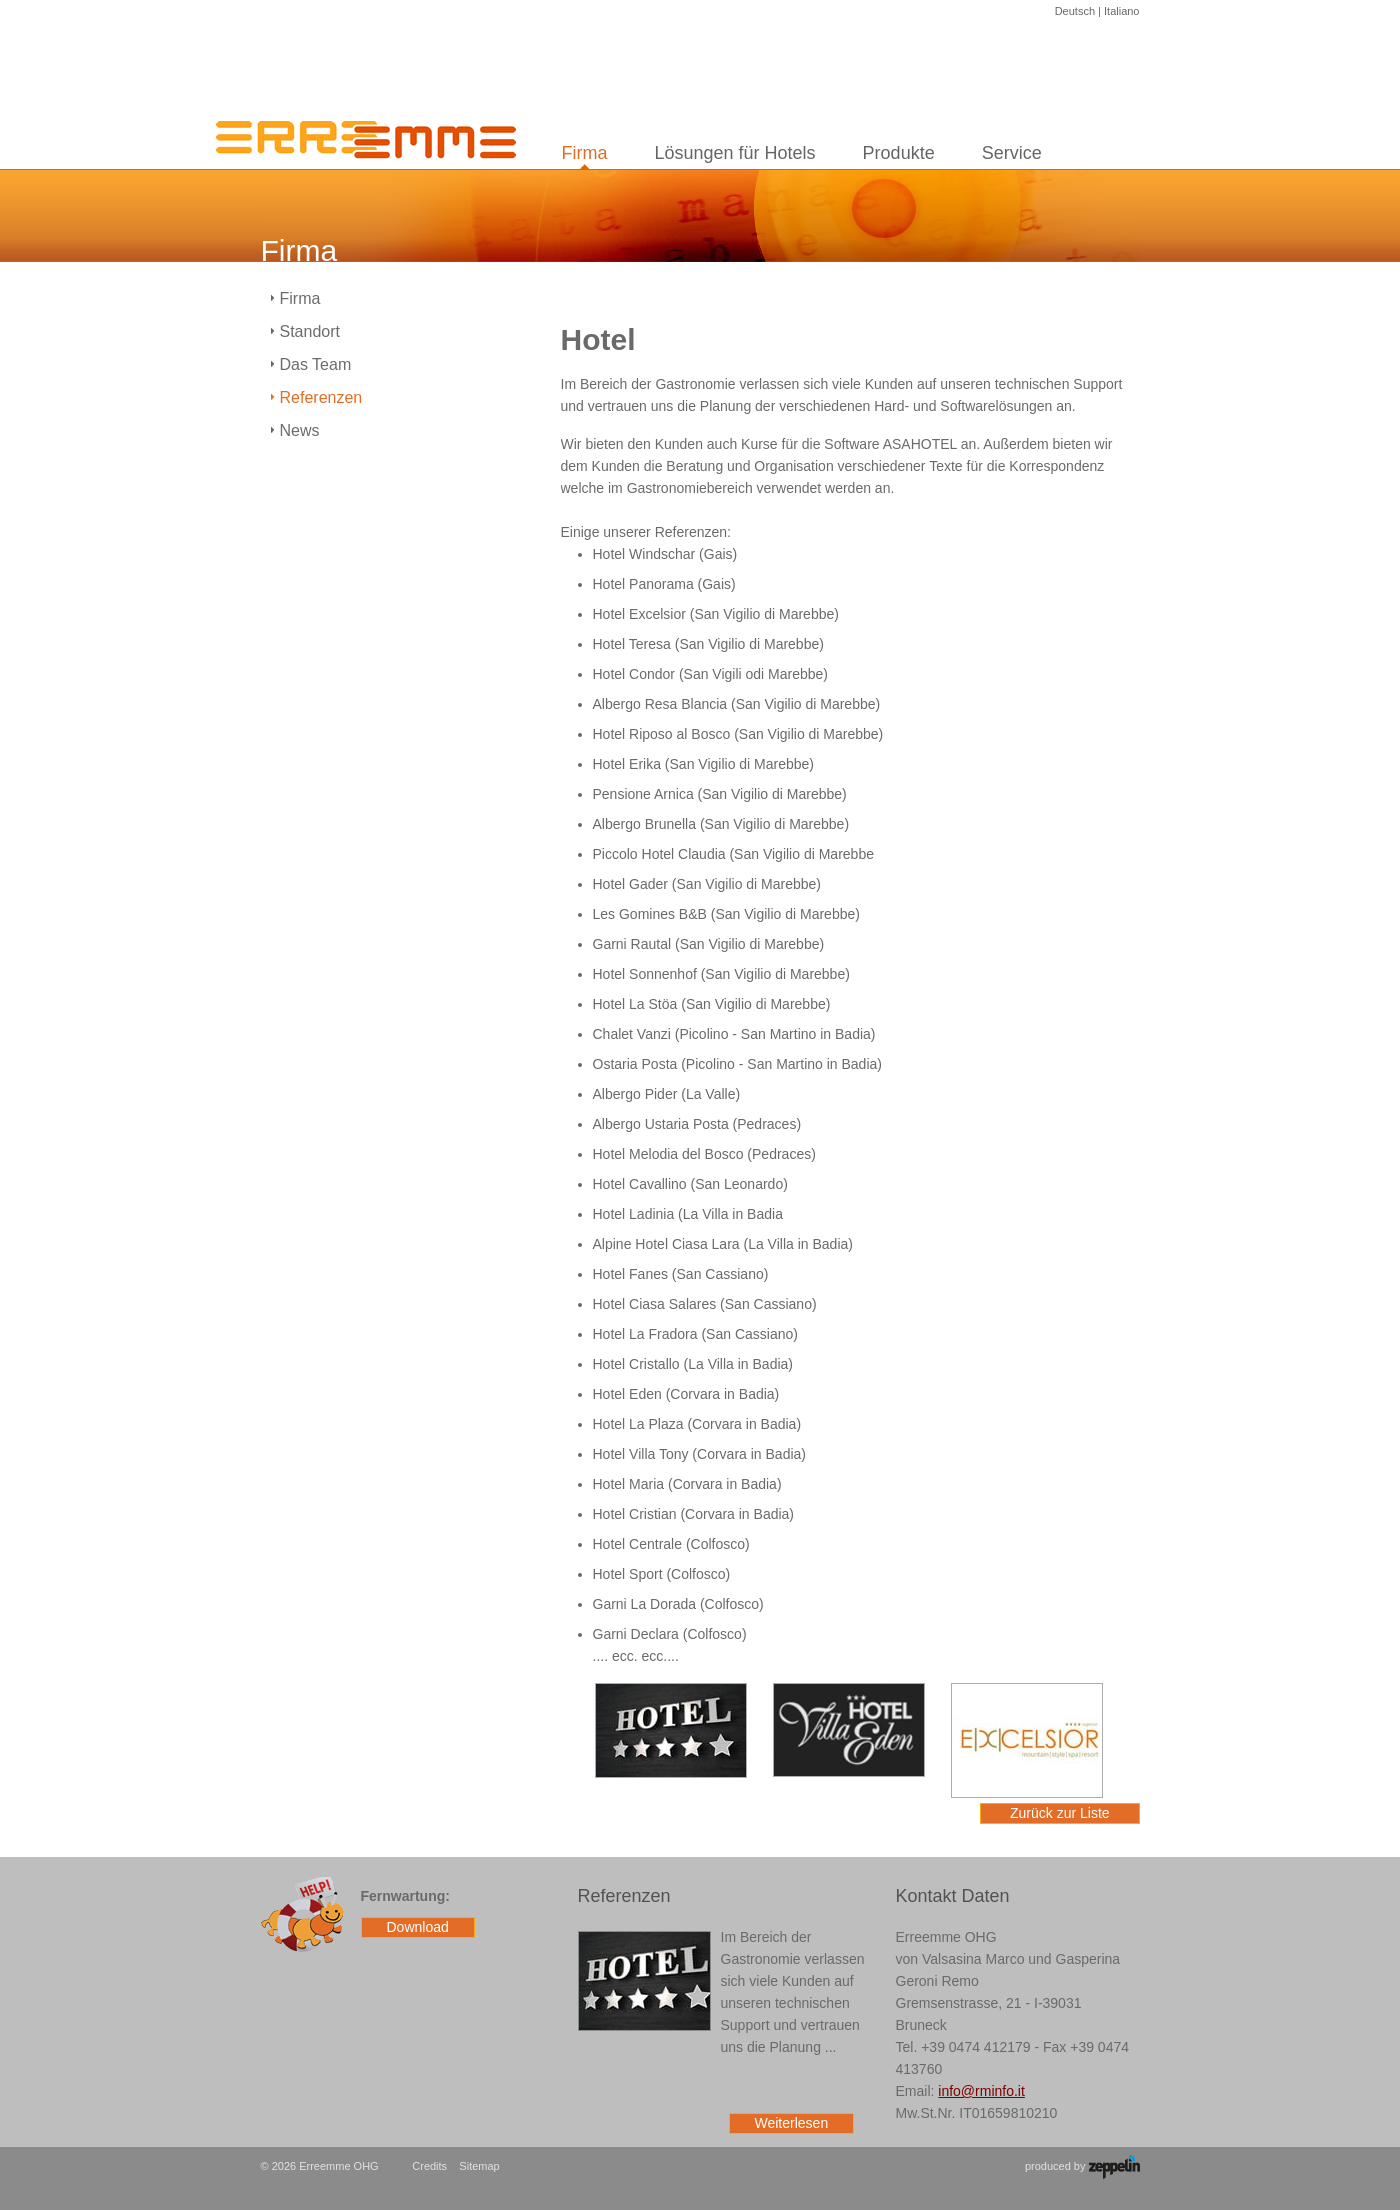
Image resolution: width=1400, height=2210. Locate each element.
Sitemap (479, 2166)
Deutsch (1075, 11)
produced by (1082, 2167)
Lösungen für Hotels (735, 153)
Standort (310, 331)
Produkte (899, 153)
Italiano (1121, 11)
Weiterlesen (792, 2123)
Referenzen (321, 397)
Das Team (316, 364)
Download (418, 1927)
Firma (585, 153)
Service (1012, 153)
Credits (429, 2166)
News (300, 430)
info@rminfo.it (981, 2091)
